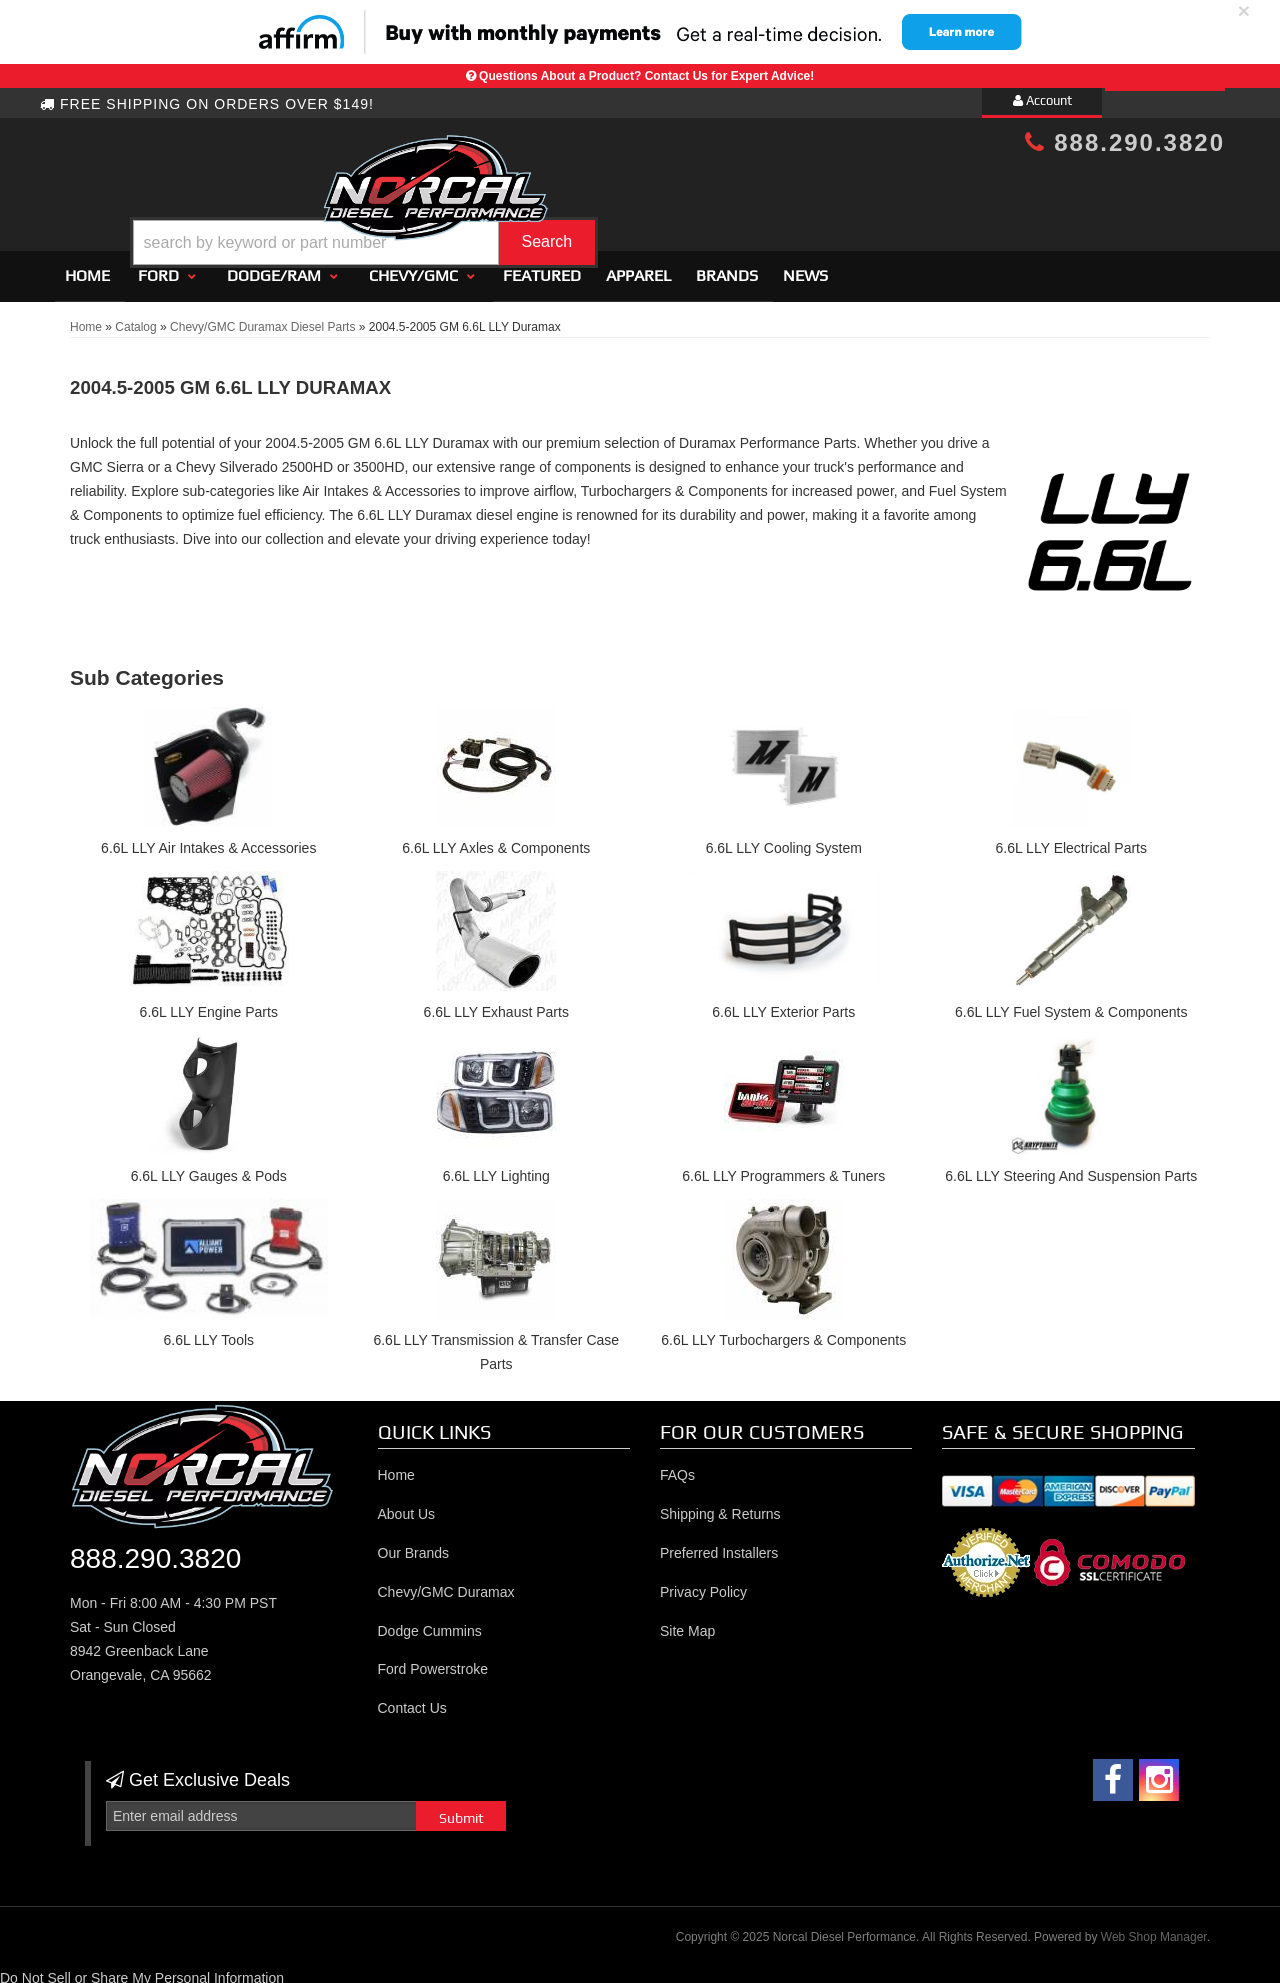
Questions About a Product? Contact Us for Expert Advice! (646, 76)
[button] (657, 193)
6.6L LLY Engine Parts (209, 1004)
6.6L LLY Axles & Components (496, 841)
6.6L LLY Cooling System (784, 841)
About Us (407, 1506)
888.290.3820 (1125, 142)
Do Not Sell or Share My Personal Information (142, 1970)
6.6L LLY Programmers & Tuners (783, 1168)
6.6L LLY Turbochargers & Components (783, 1332)
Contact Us (412, 1700)
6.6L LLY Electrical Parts (1071, 841)
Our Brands (414, 1545)
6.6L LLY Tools (208, 1332)
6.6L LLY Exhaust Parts (496, 1004)
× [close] (1244, 10)
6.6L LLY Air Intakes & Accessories (208, 841)
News (805, 267)
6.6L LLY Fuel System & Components (1071, 1004)
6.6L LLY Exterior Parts (783, 1004)
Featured (542, 267)
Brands (727, 267)
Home (87, 267)
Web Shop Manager (1154, 1929)
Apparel (638, 267)
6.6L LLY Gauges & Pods (209, 1168)
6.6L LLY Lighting (496, 1168)
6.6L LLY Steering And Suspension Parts (1071, 1168)
